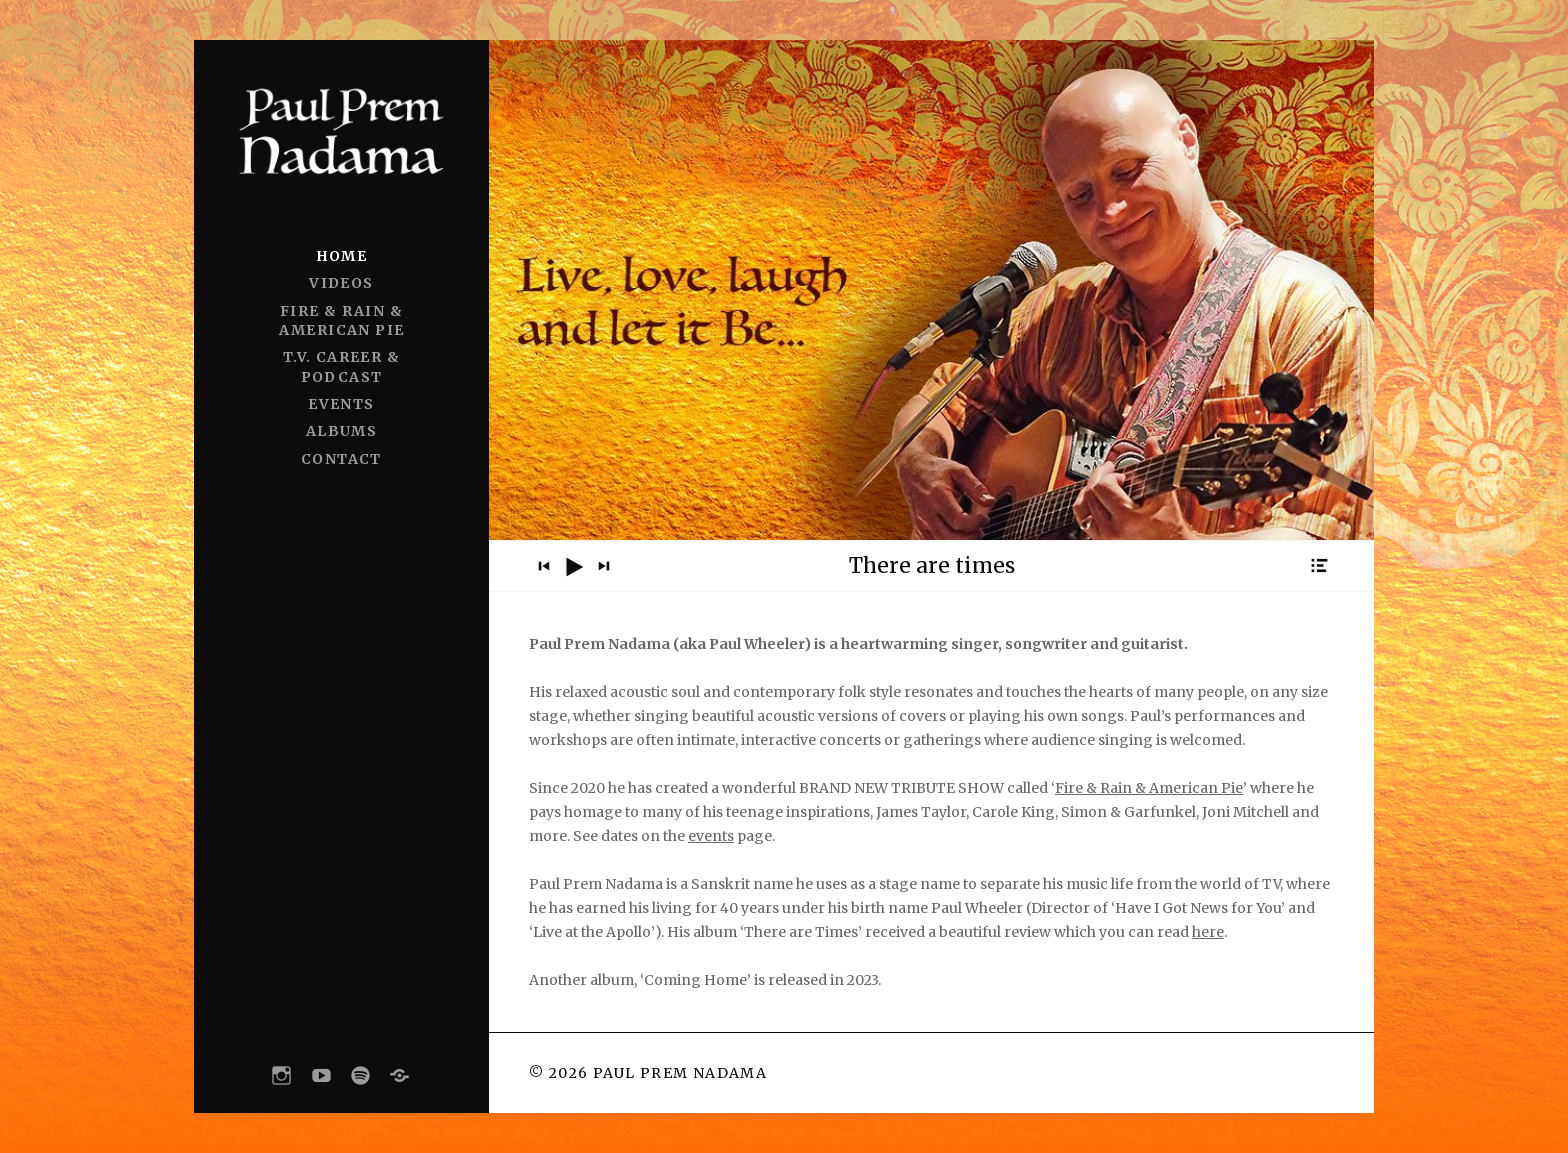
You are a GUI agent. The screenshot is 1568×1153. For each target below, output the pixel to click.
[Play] (574, 567)
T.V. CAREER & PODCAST (341, 366)
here (1208, 932)
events (711, 836)
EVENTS (341, 404)
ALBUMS (341, 431)
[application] (931, 566)
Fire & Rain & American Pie (1149, 788)
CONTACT (341, 459)
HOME (342, 256)
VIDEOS (341, 283)
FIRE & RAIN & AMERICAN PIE (342, 320)
